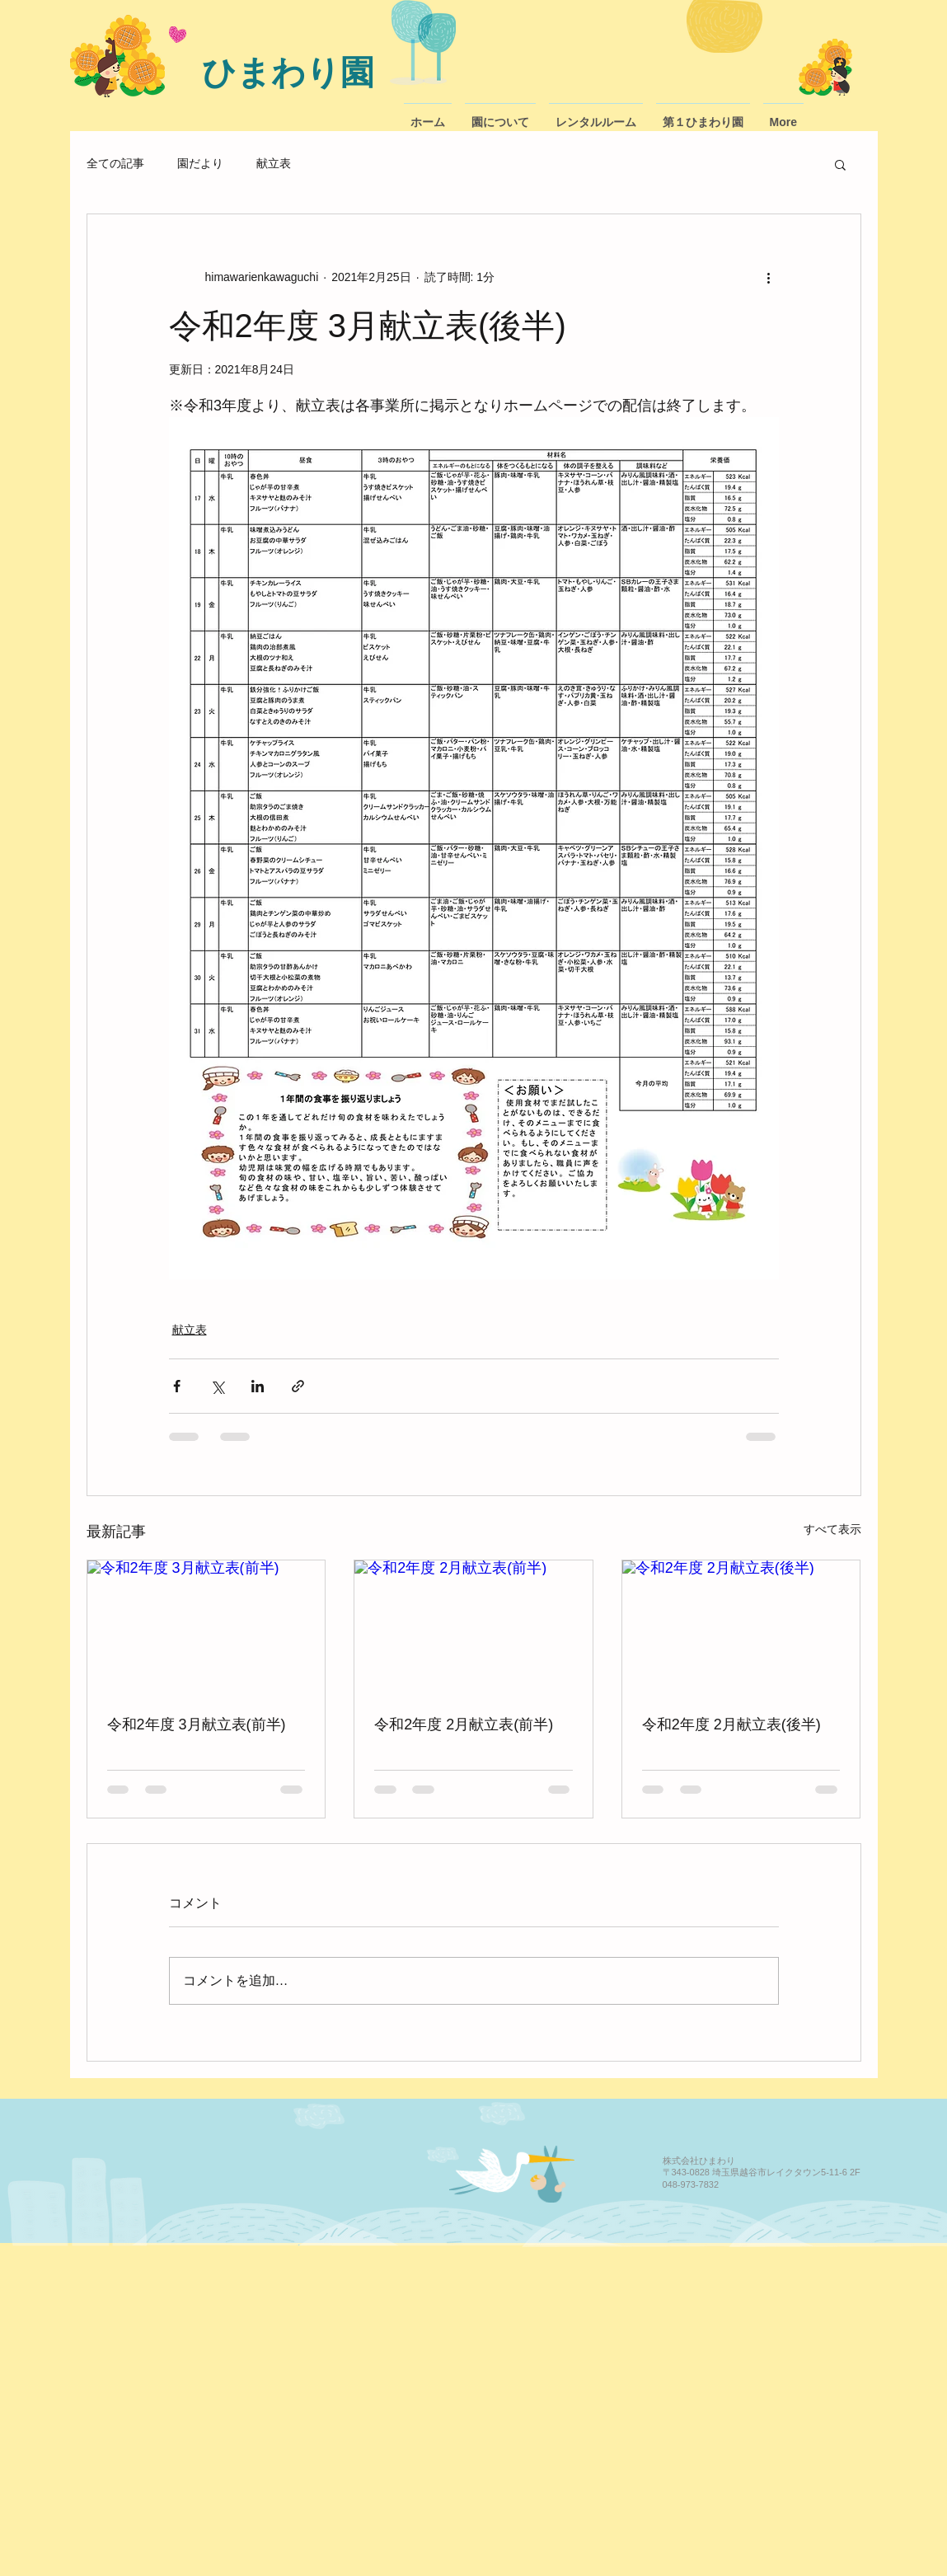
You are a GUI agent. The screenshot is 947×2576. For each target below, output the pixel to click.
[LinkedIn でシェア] (257, 1386)
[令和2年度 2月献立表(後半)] (741, 1627)
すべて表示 (832, 1529)
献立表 (273, 163)
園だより (200, 163)
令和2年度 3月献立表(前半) (196, 1724)
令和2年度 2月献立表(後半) (731, 1724)
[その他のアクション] (769, 277)
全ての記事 (115, 163)
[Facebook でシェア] (177, 1386)
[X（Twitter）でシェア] (217, 1386)
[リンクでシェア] (298, 1386)
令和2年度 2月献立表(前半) (463, 1724)
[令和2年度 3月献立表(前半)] (206, 1627)
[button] (840, 164)
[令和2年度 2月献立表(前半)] (473, 1627)
